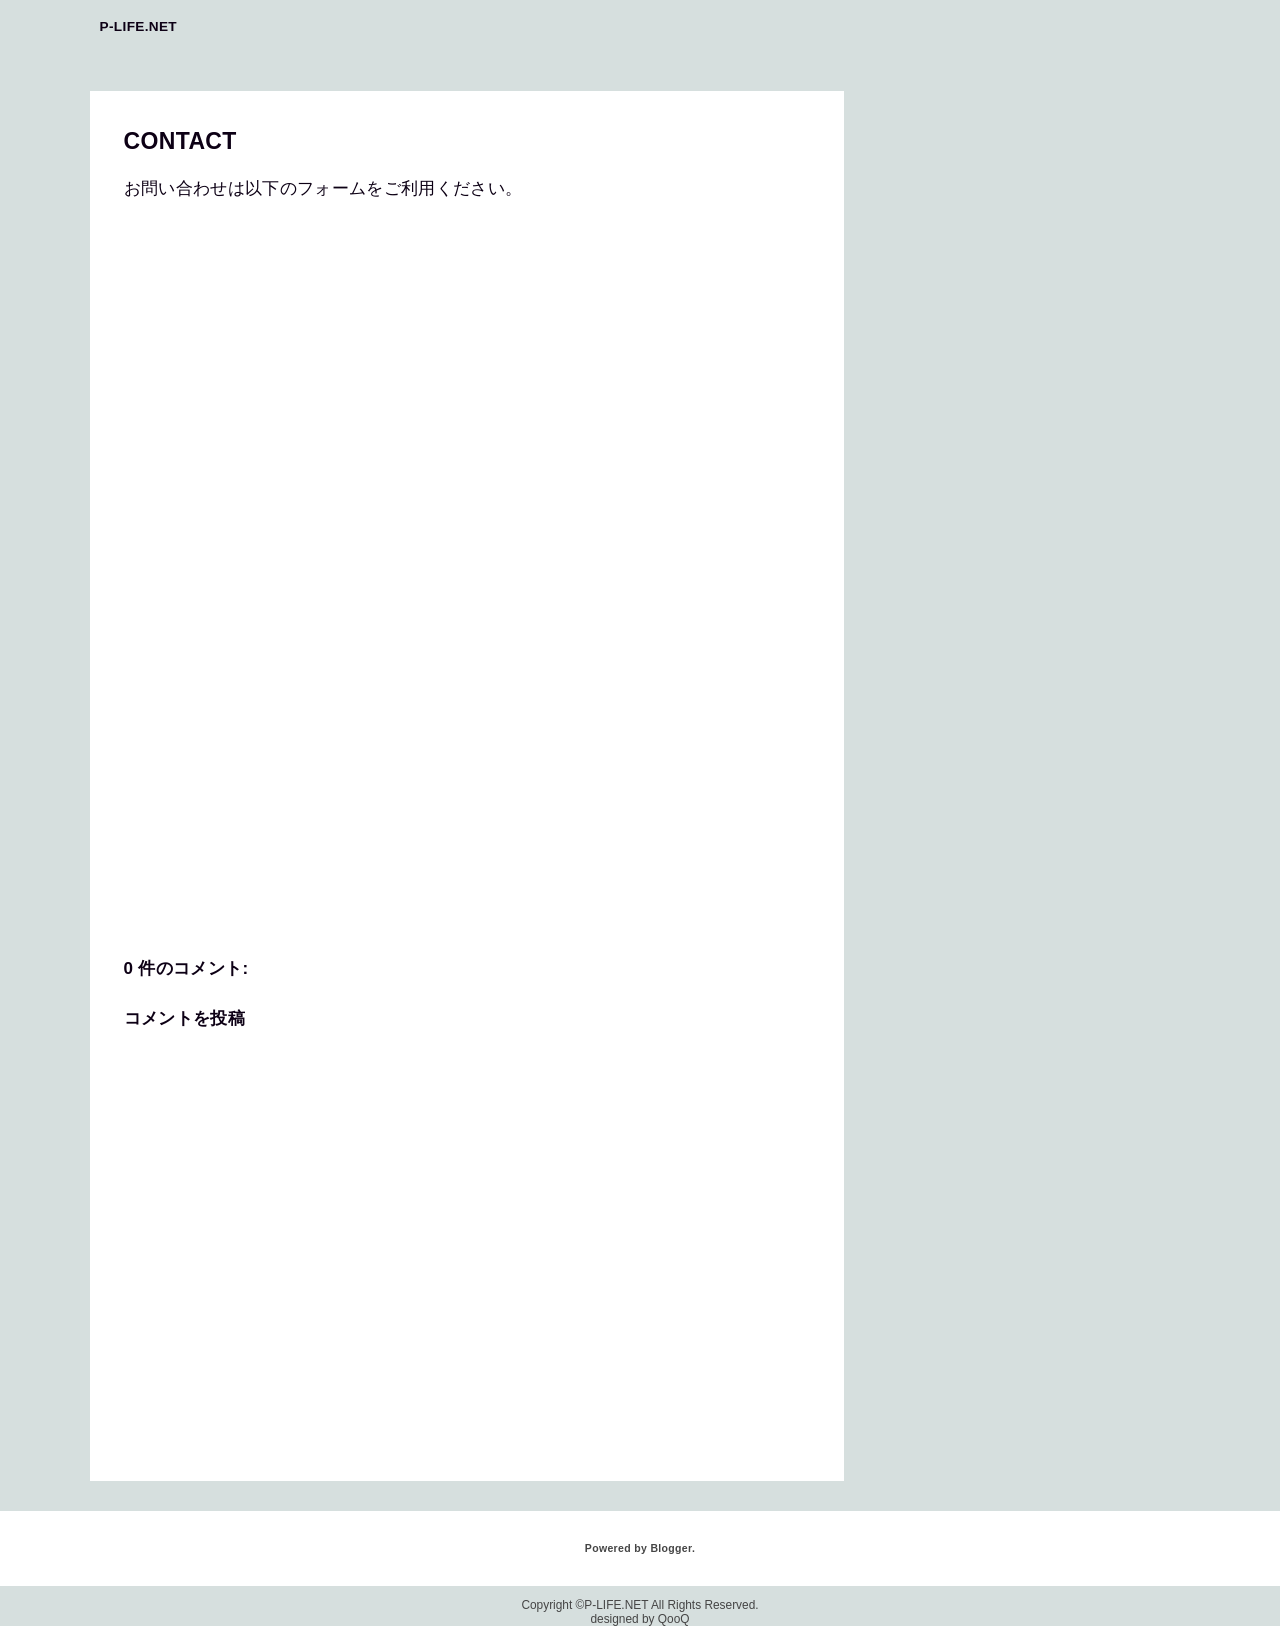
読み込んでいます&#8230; (444, 542)
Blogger (670, 1548)
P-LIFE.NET (138, 26)
